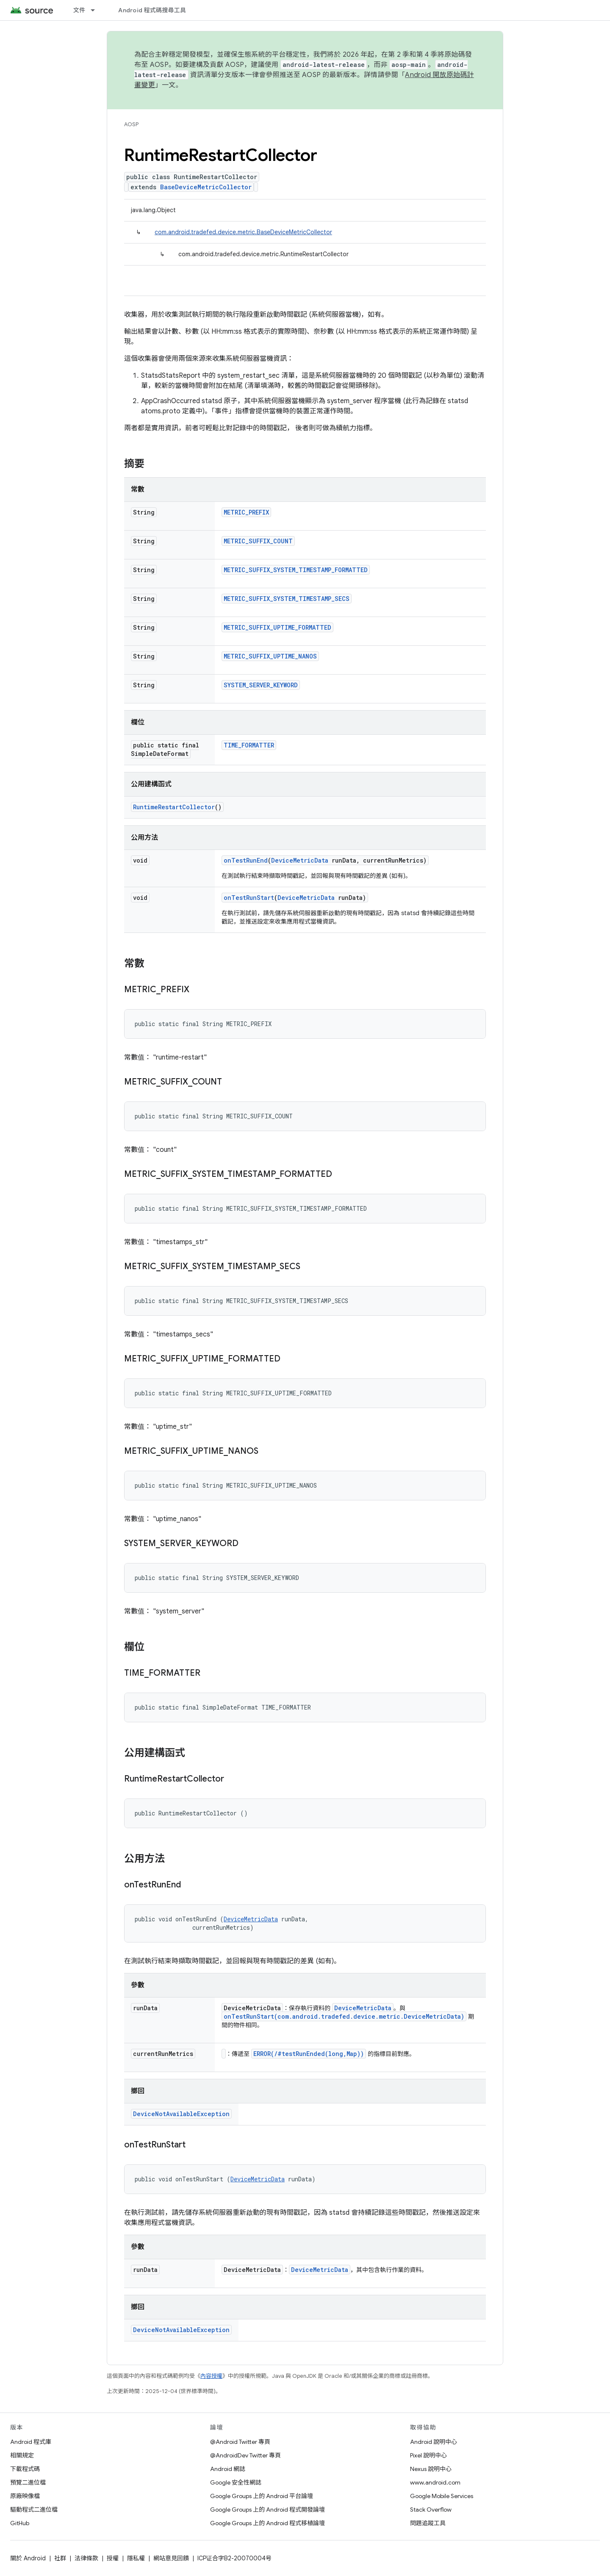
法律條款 (86, 2558)
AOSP (131, 124)
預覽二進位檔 (28, 2482)
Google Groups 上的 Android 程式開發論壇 (267, 2509)
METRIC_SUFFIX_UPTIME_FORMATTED (277, 627)
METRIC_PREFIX (246, 512)
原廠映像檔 (25, 2496)
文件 (79, 10)
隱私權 (136, 2558)
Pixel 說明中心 (428, 2455)
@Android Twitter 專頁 (240, 2442)
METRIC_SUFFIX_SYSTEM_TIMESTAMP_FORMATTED (296, 570)
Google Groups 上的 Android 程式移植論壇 (267, 2523)
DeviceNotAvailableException (181, 2114)
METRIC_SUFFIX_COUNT (258, 541)
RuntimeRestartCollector (174, 807)
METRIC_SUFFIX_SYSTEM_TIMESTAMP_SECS (286, 599)
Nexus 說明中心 (431, 2469)
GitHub (19, 2523)
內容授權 (211, 2376)
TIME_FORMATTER (249, 745)
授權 (113, 2558)
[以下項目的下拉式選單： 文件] (96, 10)
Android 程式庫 (30, 2442)
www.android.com (435, 2482)
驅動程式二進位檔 (34, 2509)
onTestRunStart (249, 898)
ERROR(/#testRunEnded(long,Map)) (308, 2054)
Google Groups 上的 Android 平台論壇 (261, 2496)
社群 (60, 2558)
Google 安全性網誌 (235, 2482)
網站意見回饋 (171, 2558)
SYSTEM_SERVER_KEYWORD (261, 685)
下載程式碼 (25, 2469)
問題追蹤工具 (428, 2523)
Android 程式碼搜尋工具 (152, 10)
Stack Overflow (431, 2509)
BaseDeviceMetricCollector (206, 187)
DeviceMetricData (299, 860)
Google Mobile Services (441, 2496)
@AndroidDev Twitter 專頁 (245, 2455)
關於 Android (28, 2558)
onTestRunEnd (246, 860)
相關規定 (22, 2455)
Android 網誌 (227, 2469)
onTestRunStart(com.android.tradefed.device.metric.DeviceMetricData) (344, 2016)
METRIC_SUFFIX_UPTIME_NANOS (270, 656)
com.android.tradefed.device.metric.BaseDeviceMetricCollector (243, 232)
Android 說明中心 (433, 2442)
